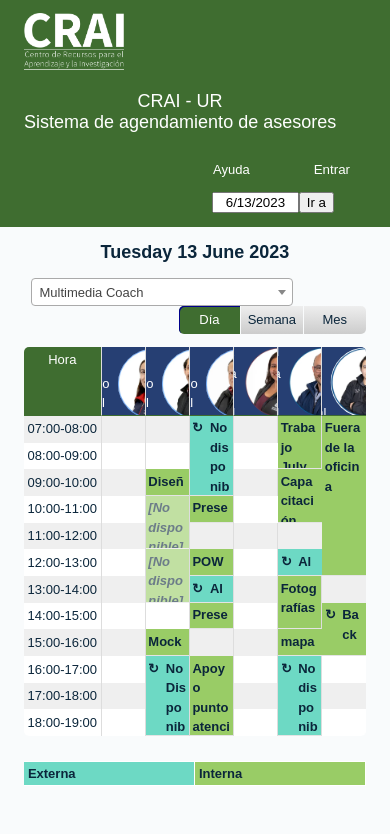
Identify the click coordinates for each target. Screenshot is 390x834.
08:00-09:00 (62, 455)
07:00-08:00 (62, 428)
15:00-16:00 (62, 642)
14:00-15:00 (62, 615)
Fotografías (299, 598)
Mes (335, 319)
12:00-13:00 (62, 562)
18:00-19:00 (62, 722)
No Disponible (176, 698)
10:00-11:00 (62, 508)
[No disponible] (165, 524)
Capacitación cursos (298, 498)
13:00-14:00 (62, 589)
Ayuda (231, 169)
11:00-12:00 (62, 535)
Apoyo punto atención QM (211, 698)
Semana (272, 319)
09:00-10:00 (62, 482)
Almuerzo (308, 565)
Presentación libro (209, 618)
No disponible (220, 457)
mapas (298, 645)
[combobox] (162, 292)
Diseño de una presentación (165, 485)
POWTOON (210, 565)
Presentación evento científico (209, 511)
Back (350, 624)
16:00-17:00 (62, 669)
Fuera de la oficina (342, 457)
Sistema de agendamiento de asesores (180, 122)
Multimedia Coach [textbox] (92, 292)
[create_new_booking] (123, 429)
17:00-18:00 (62, 695)
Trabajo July (298, 444)
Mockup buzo (164, 645)
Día (209, 319)
